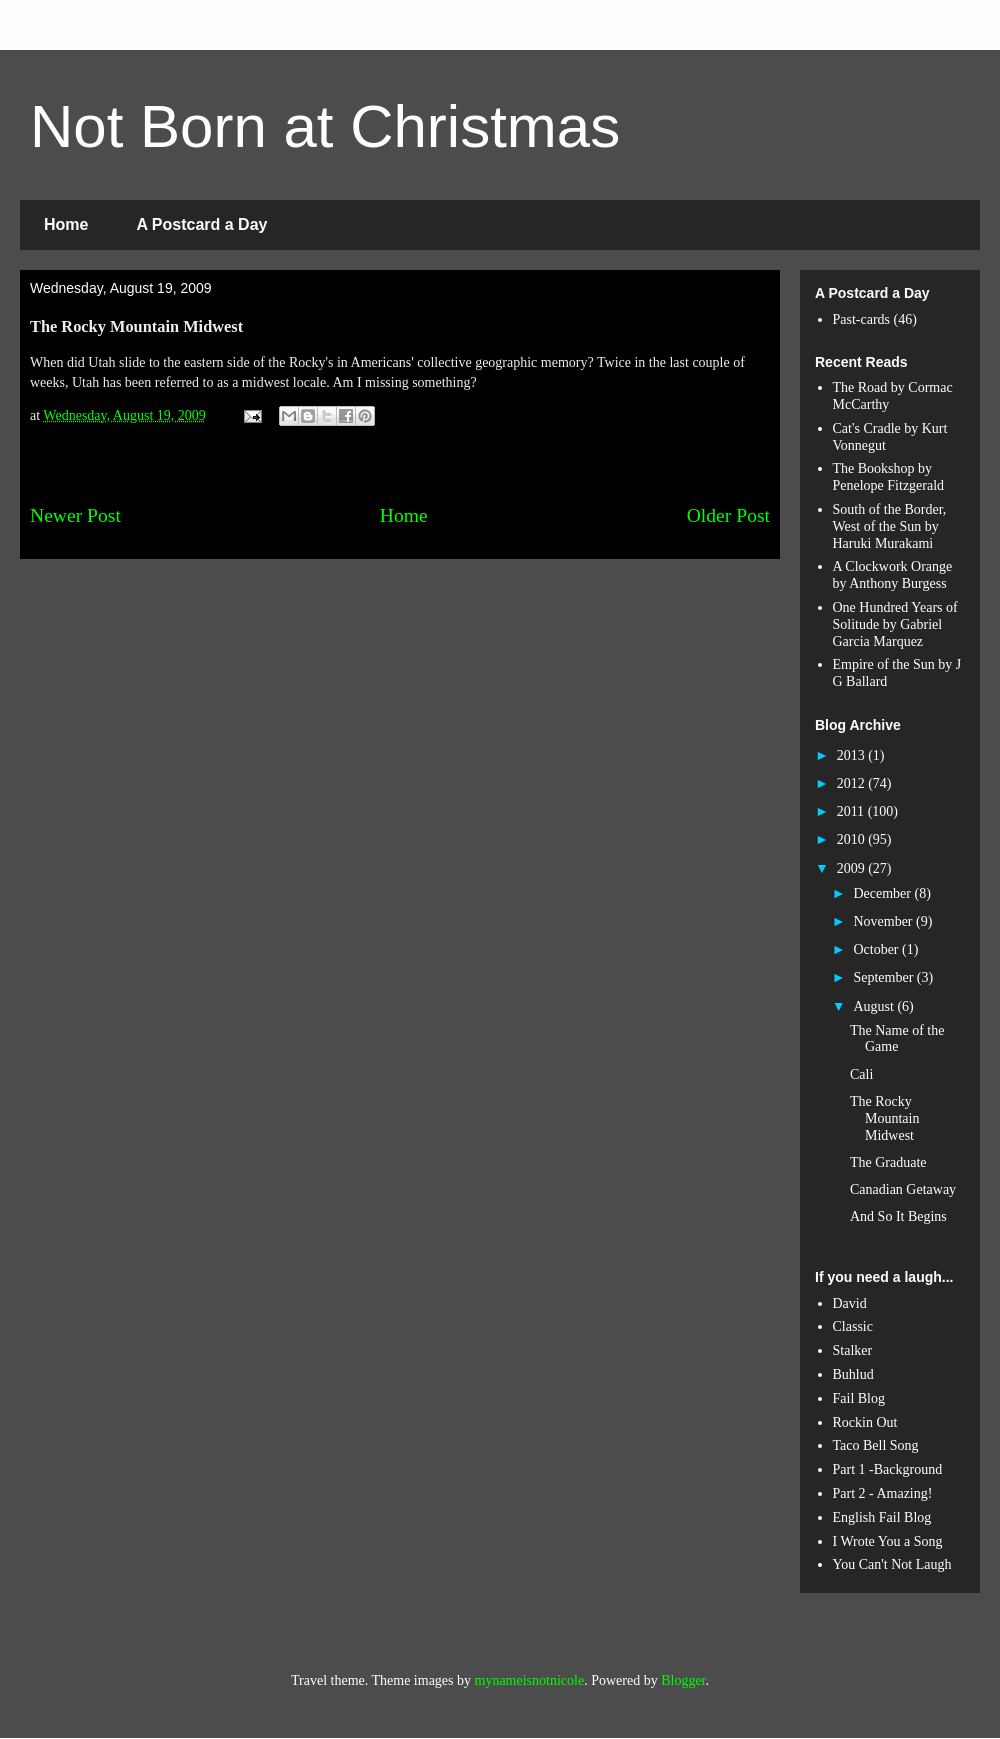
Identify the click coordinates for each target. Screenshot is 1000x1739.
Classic (853, 1326)
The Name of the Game (897, 1039)
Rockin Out (865, 1422)
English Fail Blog (882, 1517)
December (883, 893)
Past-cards (862, 319)
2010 (853, 839)
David (850, 1303)
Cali (861, 1074)
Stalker (853, 1350)
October (877, 949)
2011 (852, 811)
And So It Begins (898, 1216)
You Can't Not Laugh (892, 1564)
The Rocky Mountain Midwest (884, 1118)
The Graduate (888, 1162)
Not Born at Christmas (325, 126)
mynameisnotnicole (530, 1680)
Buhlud (853, 1374)
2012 (853, 783)
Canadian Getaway (903, 1189)
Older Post (728, 515)
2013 (853, 755)
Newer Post (75, 515)
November (884, 921)
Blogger (683, 1680)
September (884, 977)
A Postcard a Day (201, 224)
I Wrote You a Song (888, 1541)
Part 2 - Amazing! (883, 1493)
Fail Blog (859, 1398)
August (875, 1006)
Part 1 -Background (888, 1469)
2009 (853, 868)
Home (66, 224)
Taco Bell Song (876, 1445)
